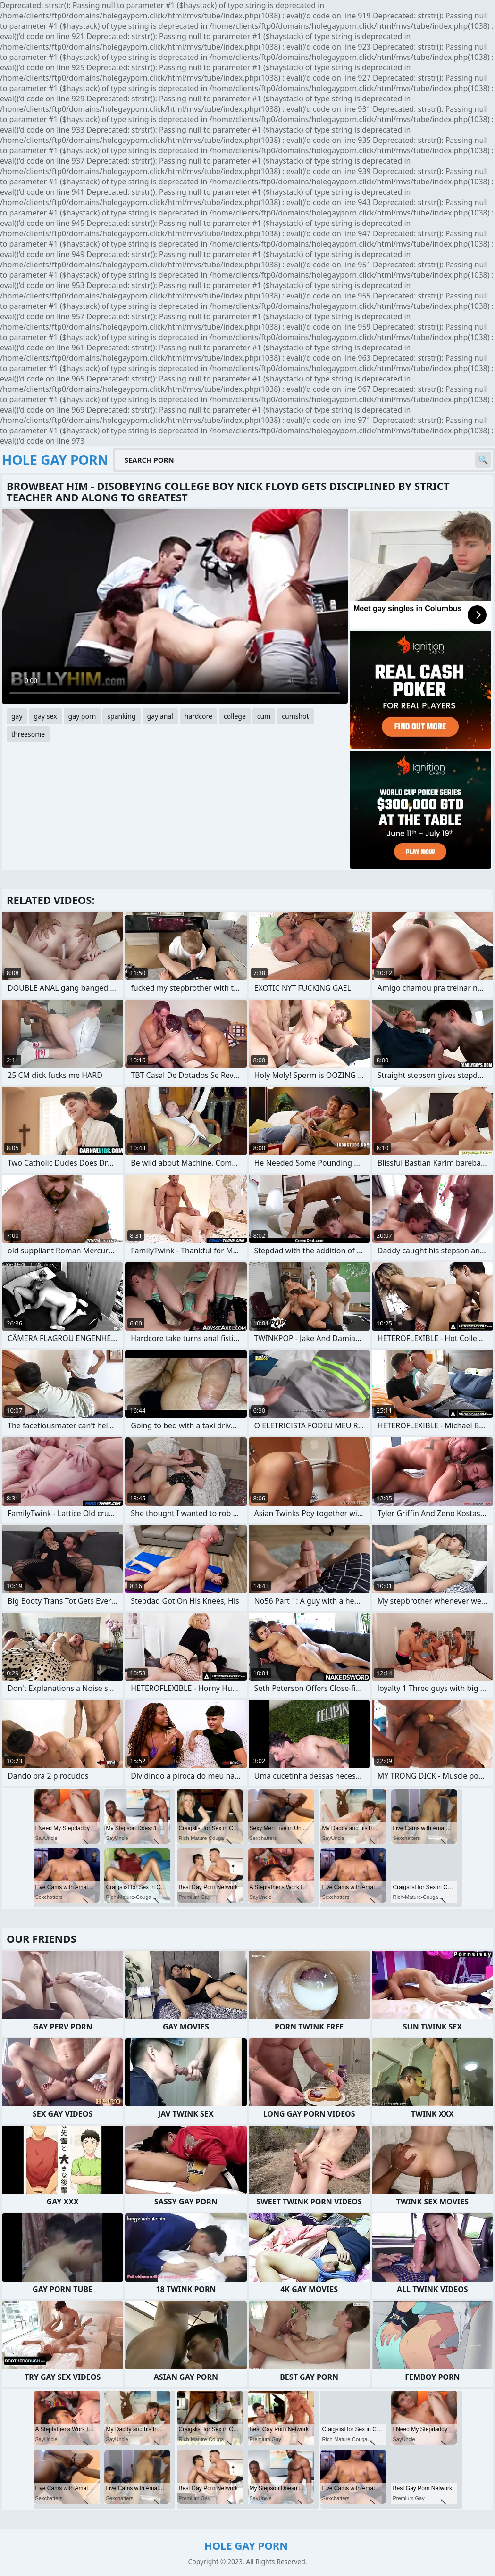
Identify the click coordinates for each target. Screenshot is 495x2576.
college (235, 716)
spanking (121, 716)
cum (263, 716)
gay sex (45, 716)
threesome (28, 733)
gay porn (82, 716)
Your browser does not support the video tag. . (175, 606)
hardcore (198, 716)
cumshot (295, 716)
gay (17, 716)
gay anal (160, 716)
